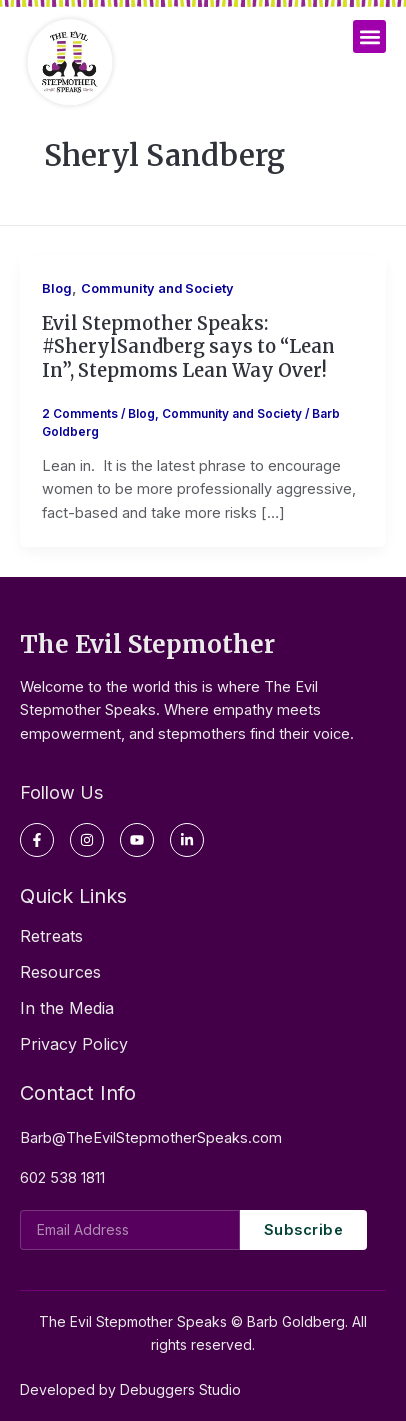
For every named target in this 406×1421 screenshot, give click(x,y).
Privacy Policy (74, 1044)
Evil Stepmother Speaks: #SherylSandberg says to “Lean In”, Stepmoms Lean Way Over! (188, 347)
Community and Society (157, 288)
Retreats (51, 936)
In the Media (67, 1008)
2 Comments (80, 414)
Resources (60, 972)
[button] (369, 36)
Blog (57, 288)
